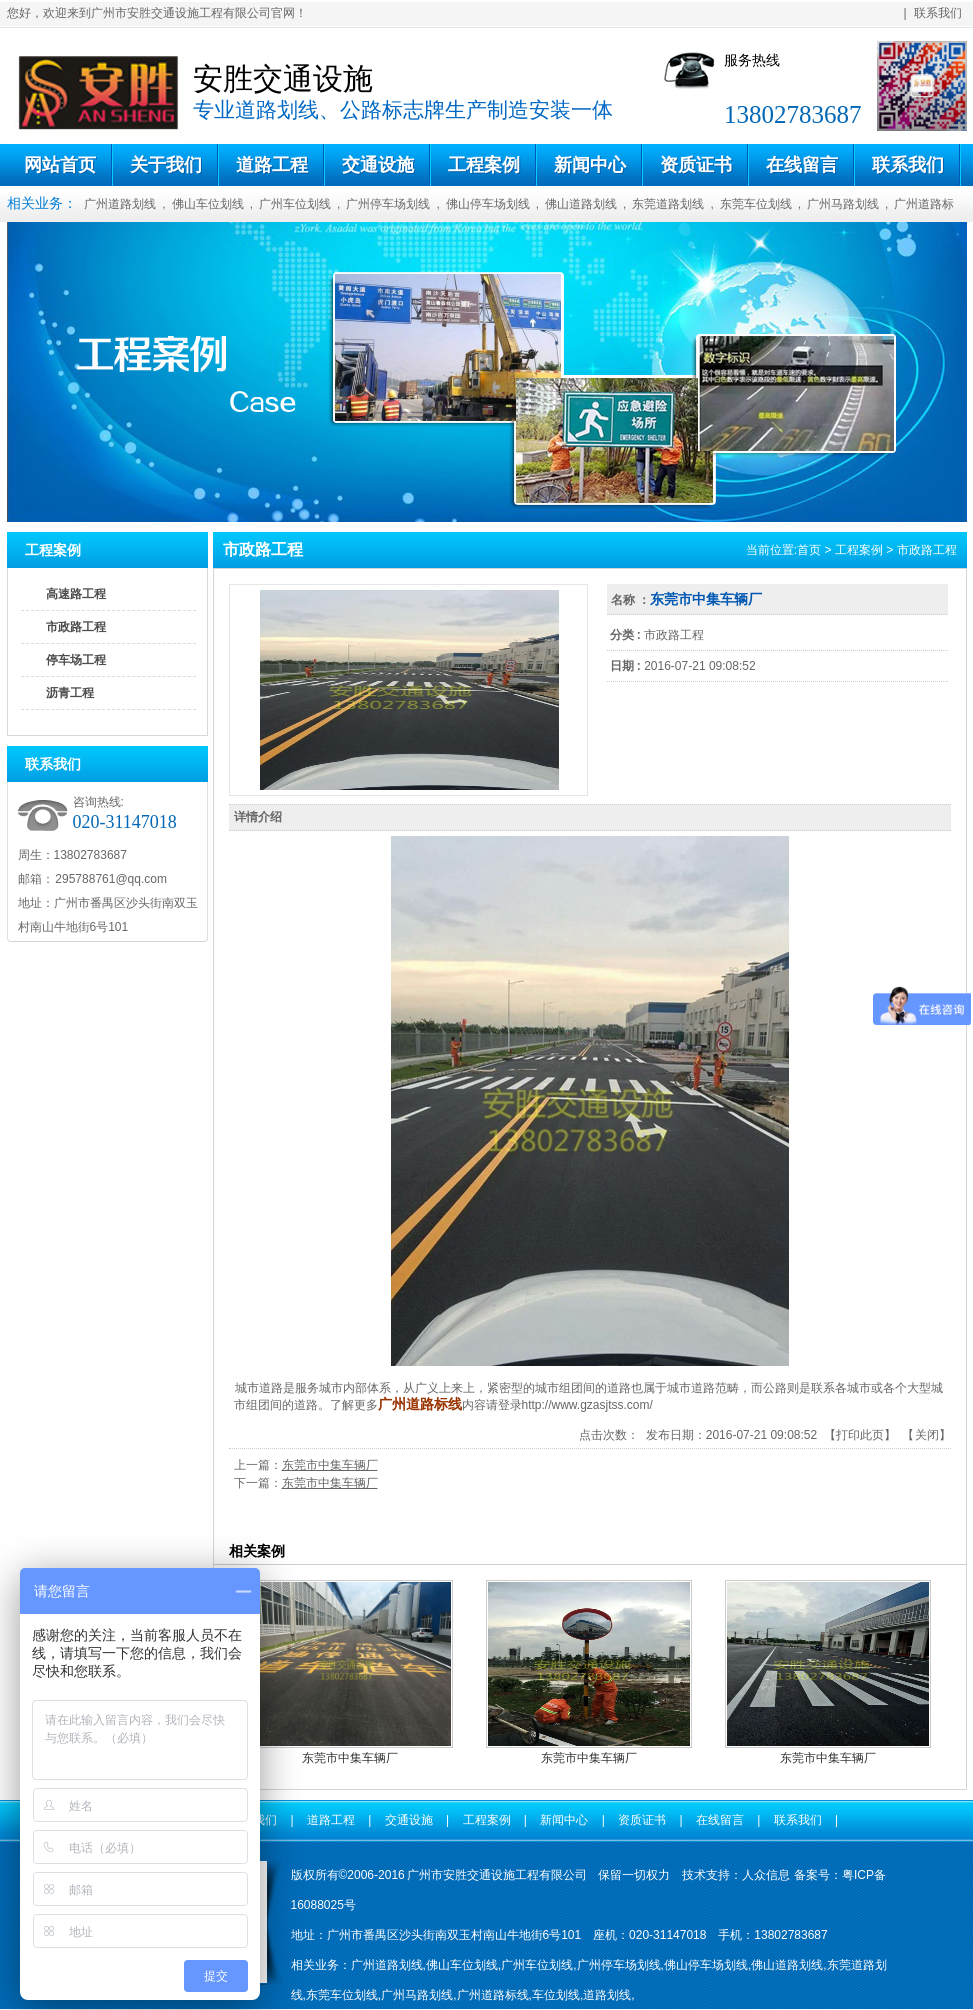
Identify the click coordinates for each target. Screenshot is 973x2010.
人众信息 (766, 1875)
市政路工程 (76, 627)
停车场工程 (76, 660)
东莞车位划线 (756, 204)
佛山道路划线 (581, 204)
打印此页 (860, 1435)
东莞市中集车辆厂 (330, 1465)
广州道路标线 (493, 1995)
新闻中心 (590, 165)
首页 (809, 550)
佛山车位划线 (208, 204)
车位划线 (556, 1995)
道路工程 (272, 165)
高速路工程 (76, 594)
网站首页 (60, 165)
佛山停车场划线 (488, 204)
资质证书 (696, 165)
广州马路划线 (843, 204)
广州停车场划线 (388, 204)
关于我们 (166, 165)
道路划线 (607, 1995)
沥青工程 (70, 693)
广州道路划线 (120, 204)
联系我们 (938, 13)
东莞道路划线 (668, 204)
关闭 (927, 1435)
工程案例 (484, 165)
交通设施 (378, 165)
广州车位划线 (295, 204)
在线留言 (802, 165)
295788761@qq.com (110, 879)
